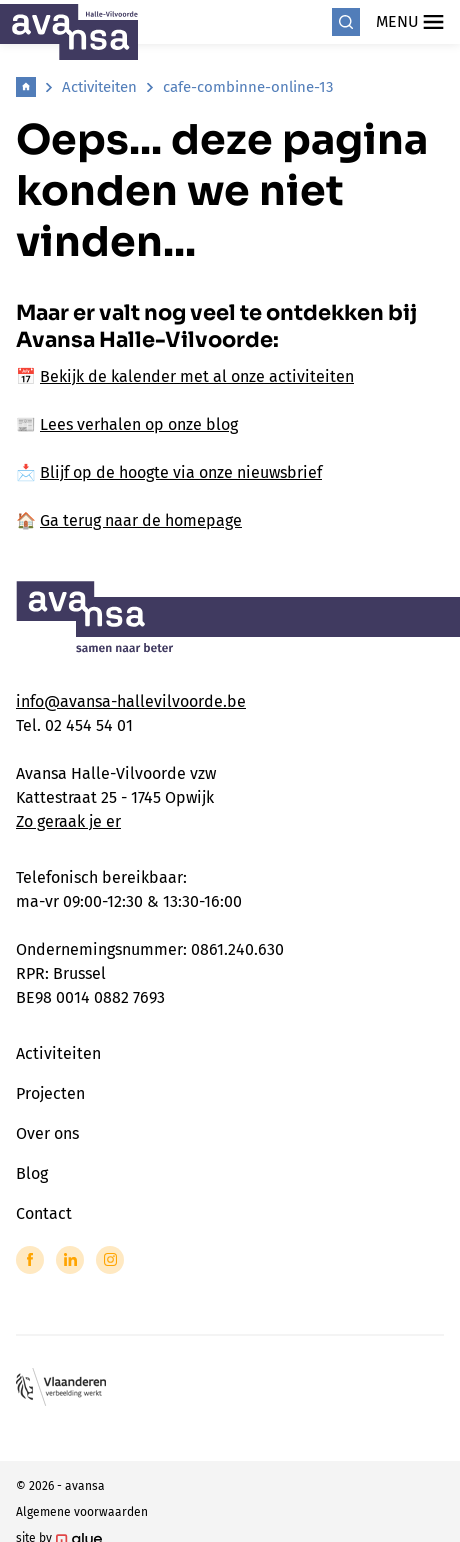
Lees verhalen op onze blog (139, 424)
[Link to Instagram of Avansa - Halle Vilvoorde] (110, 1260)
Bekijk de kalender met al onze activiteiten (197, 376)
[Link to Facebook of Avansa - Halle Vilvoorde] (30, 1260)
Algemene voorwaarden (82, 1512)
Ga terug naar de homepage (141, 520)
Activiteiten (99, 87)
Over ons (47, 1133)
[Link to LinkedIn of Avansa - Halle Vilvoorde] (70, 1260)
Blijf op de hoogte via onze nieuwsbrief (181, 472)
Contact (44, 1213)
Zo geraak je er (68, 821)
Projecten (50, 1093)
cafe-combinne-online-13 (248, 87)
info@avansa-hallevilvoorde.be (131, 701)
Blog (32, 1173)
